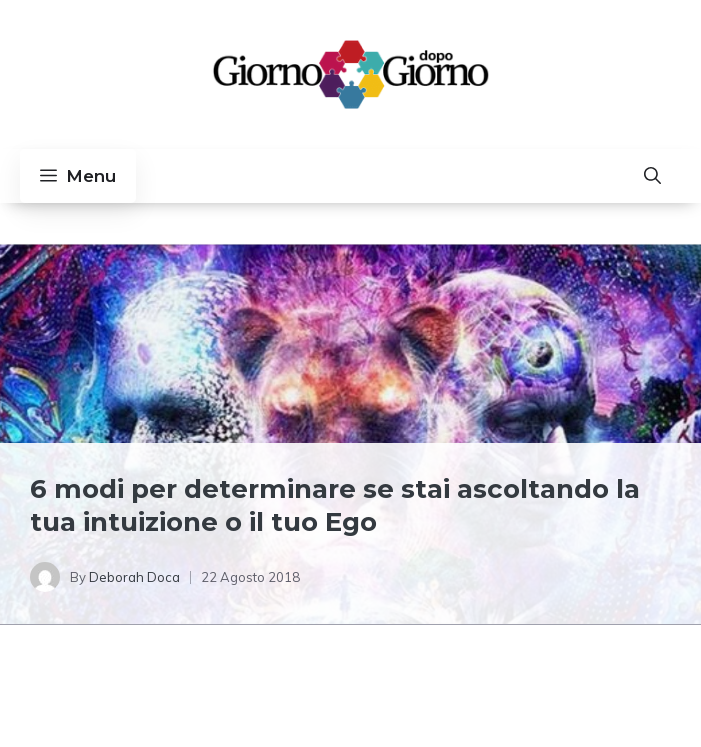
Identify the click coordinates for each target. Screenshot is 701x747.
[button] (652, 176)
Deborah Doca (134, 577)
